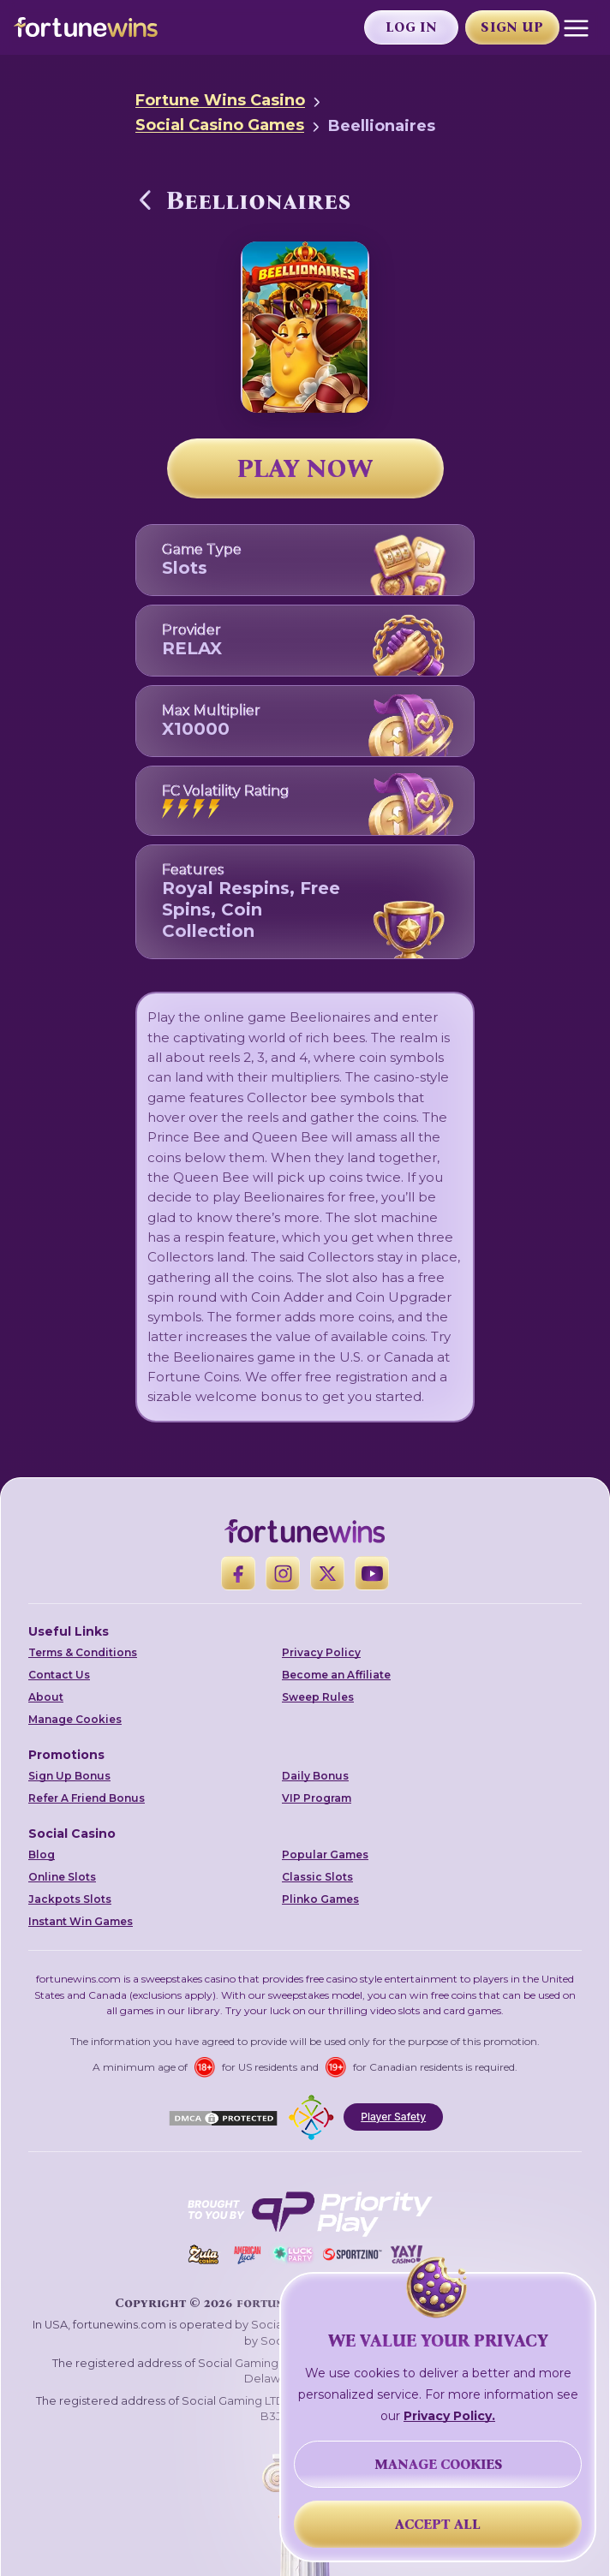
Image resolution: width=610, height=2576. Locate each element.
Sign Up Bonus (69, 1775)
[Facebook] (238, 1573)
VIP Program (316, 1798)
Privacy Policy (321, 1652)
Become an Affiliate (336, 1674)
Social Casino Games (219, 125)
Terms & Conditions (82, 1652)
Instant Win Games (80, 1921)
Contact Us (59, 1674)
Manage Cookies (75, 1719)
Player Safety (393, 2116)
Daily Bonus (315, 1775)
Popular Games (325, 1854)
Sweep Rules (318, 1696)
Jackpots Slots (69, 1899)
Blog (41, 1854)
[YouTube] (372, 1573)
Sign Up (512, 27)
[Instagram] (283, 1573)
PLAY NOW (305, 468)
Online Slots (62, 1876)
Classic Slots (317, 1876)
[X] (327, 1573)
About (45, 1696)
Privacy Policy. (449, 2416)
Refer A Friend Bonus (86, 1798)
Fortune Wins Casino (220, 100)
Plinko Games (320, 1899)
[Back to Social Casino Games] (145, 199)
